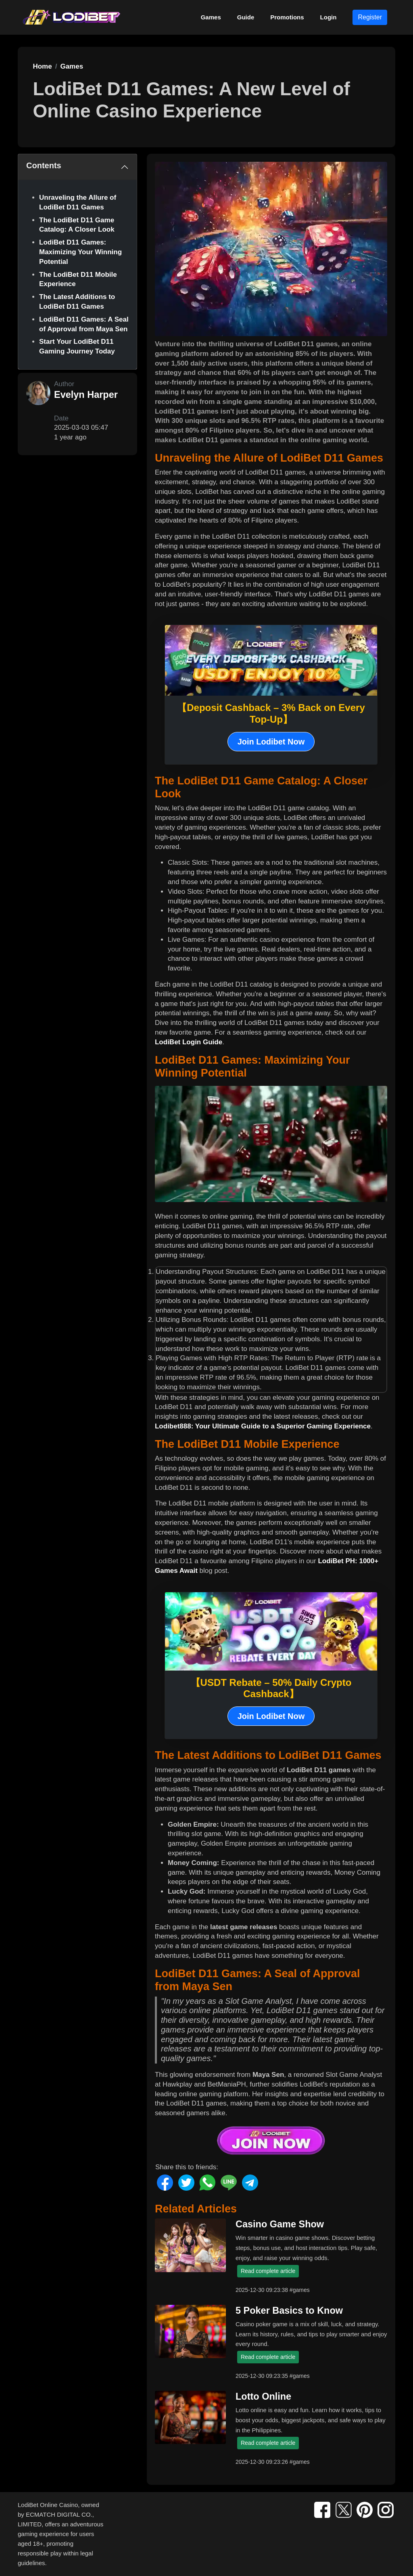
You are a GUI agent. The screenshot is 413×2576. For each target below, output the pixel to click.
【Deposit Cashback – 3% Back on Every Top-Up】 (271, 713)
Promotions (287, 17)
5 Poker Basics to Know (289, 2310)
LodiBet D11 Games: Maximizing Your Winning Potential (80, 252)
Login (328, 17)
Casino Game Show (280, 2224)
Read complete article (268, 2271)
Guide (245, 17)
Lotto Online (263, 2396)
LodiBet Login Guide (188, 1042)
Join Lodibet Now (271, 741)
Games (211, 17)
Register (370, 17)
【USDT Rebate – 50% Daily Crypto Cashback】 (271, 1688)
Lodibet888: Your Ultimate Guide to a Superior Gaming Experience (263, 1426)
